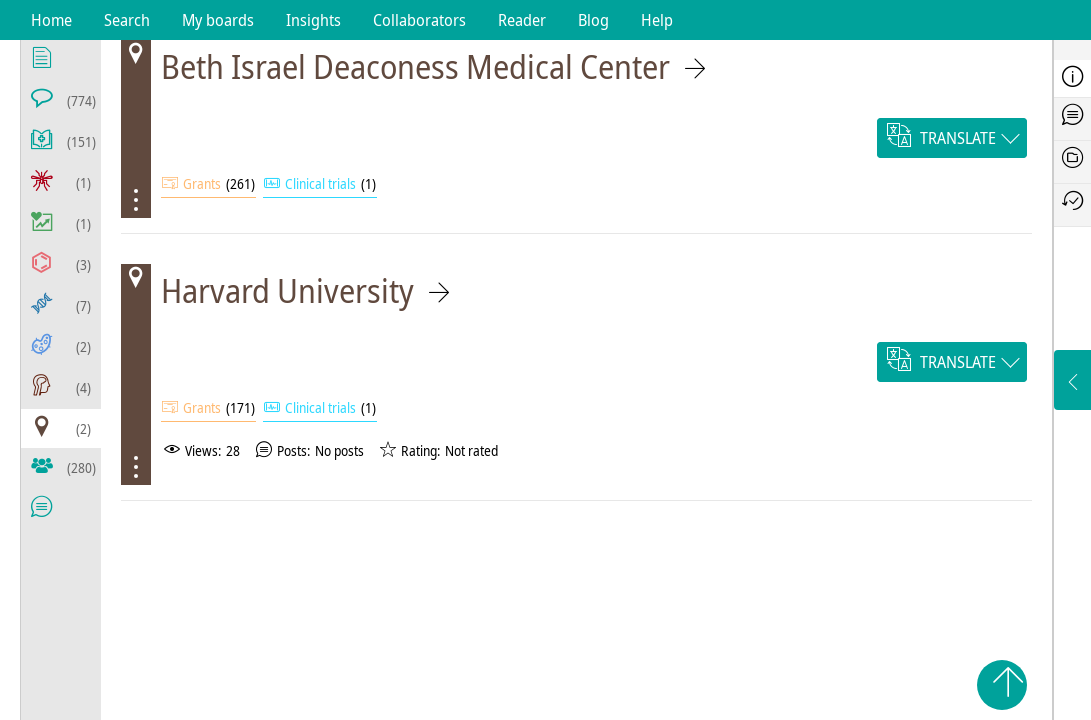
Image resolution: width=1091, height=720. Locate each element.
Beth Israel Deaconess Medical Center (415, 66)
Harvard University (287, 290)
